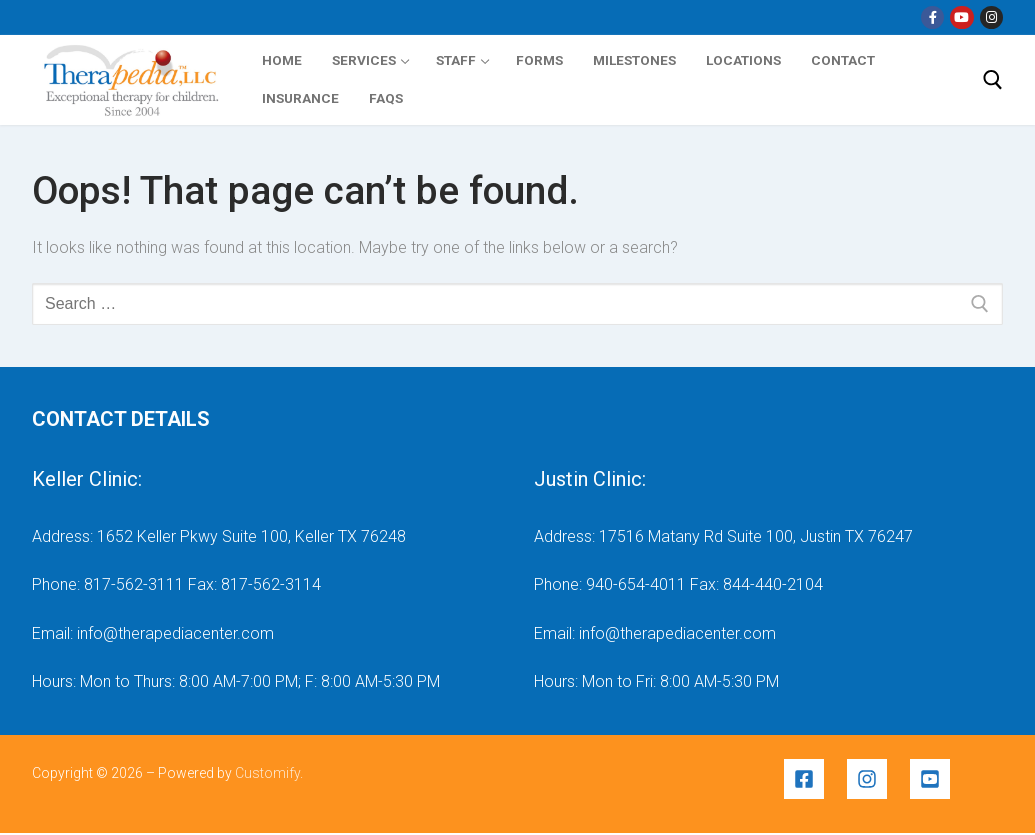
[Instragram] (991, 17)
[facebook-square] (813, 779)
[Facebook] (932, 17)
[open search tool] (993, 80)
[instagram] (876, 779)
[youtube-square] (933, 779)
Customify (267, 773)
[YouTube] (961, 17)
